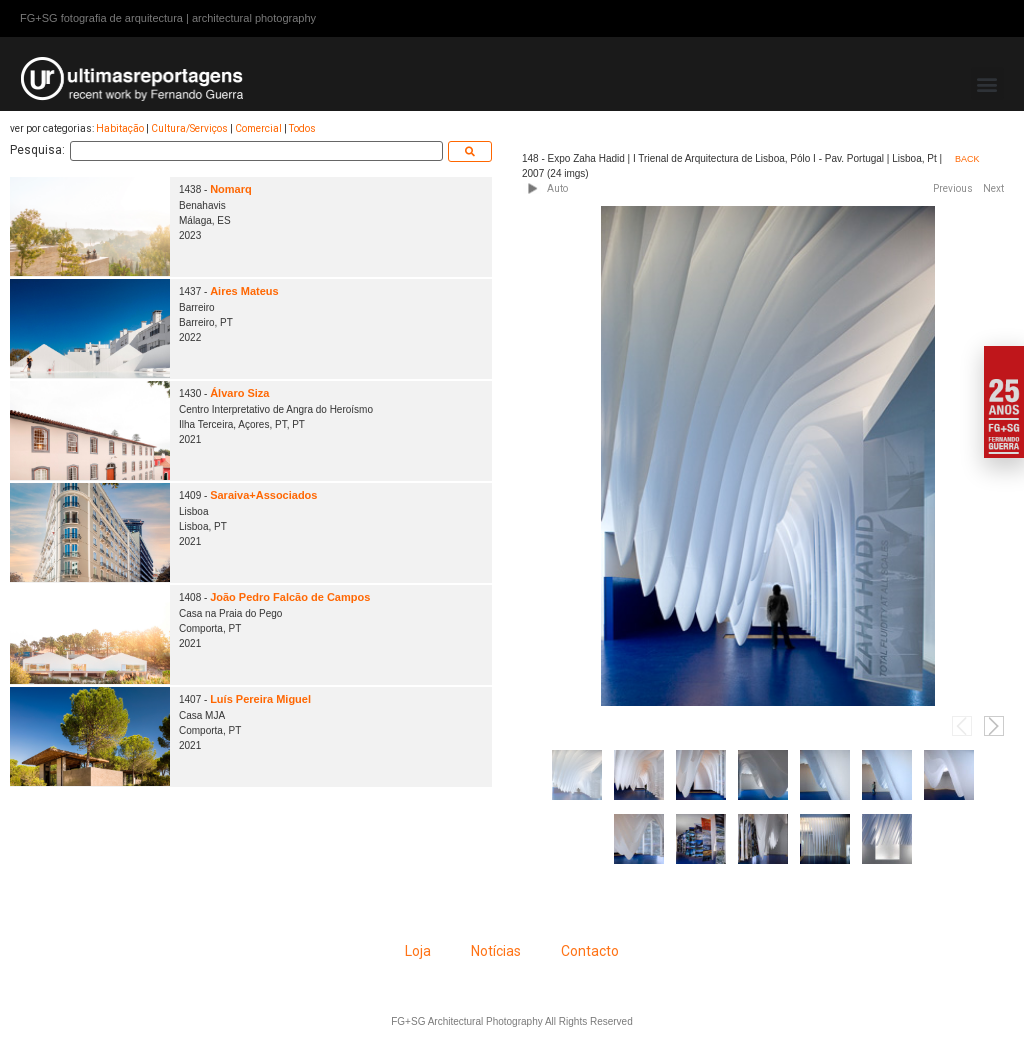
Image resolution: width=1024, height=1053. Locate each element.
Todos (302, 128)
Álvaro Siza (239, 393)
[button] (987, 83)
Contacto (590, 951)
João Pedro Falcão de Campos (290, 597)
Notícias (496, 951)
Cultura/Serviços (189, 128)
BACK (967, 159)
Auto (557, 188)
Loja (418, 951)
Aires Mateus (244, 291)
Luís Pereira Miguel (260, 699)
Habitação (120, 128)
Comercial (258, 128)
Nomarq (231, 189)
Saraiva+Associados (263, 495)
